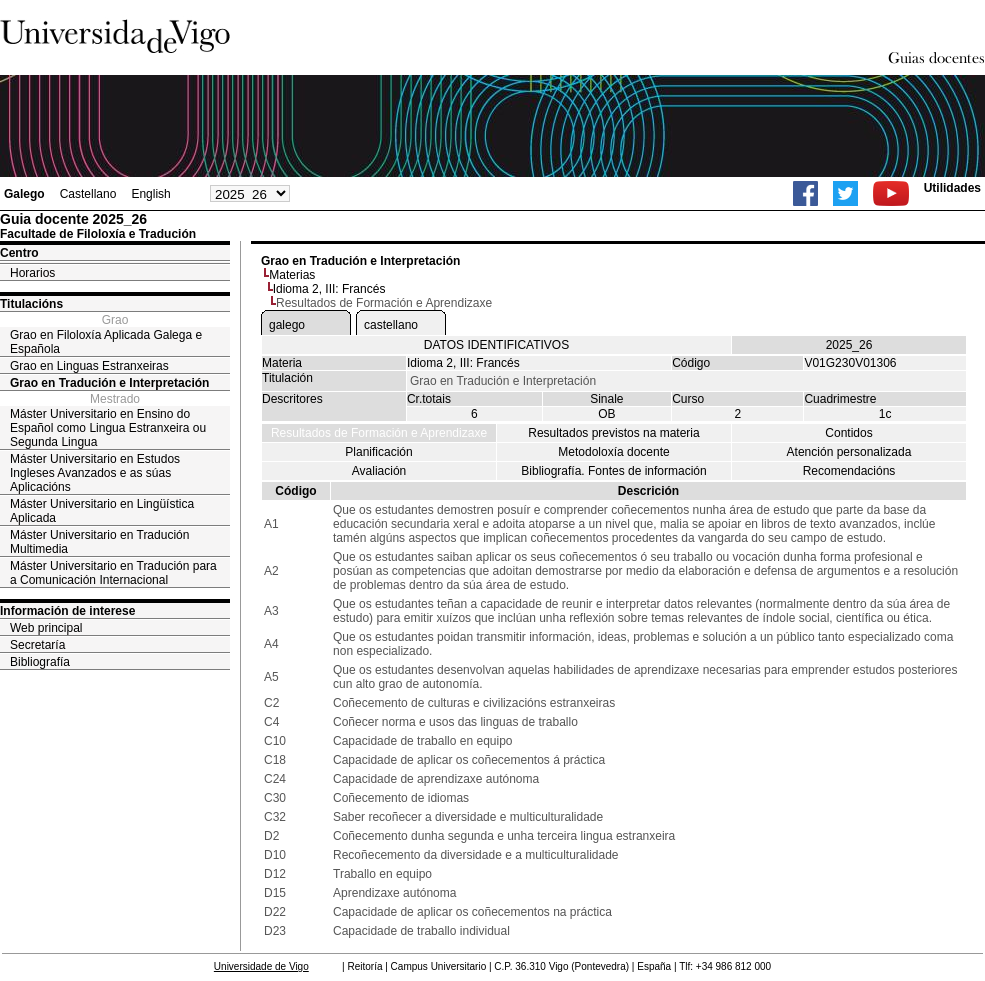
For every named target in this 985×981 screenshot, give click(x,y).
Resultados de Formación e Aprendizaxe (379, 433)
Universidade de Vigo (261, 966)
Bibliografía (40, 662)
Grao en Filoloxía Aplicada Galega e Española (106, 342)
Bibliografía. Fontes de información (613, 471)
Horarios (32, 273)
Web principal (46, 628)
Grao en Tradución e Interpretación (109, 383)
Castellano (88, 194)
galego (287, 325)
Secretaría (37, 645)
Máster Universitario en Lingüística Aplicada (102, 511)
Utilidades (952, 188)
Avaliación (379, 471)
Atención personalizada (849, 452)
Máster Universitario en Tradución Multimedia (99, 542)
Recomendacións (849, 471)
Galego (24, 194)
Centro (19, 253)
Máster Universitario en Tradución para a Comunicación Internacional (113, 573)
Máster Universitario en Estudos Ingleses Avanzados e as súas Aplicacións (95, 473)
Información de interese (67, 611)
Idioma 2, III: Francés (329, 289)
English (150, 194)
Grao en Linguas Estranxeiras (89, 366)
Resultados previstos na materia (613, 433)
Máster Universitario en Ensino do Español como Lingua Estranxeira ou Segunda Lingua (108, 428)
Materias (292, 275)
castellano (391, 325)
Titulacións (31, 304)
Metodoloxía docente (613, 452)
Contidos (848, 433)
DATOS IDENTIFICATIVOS (496, 345)
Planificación (378, 452)
